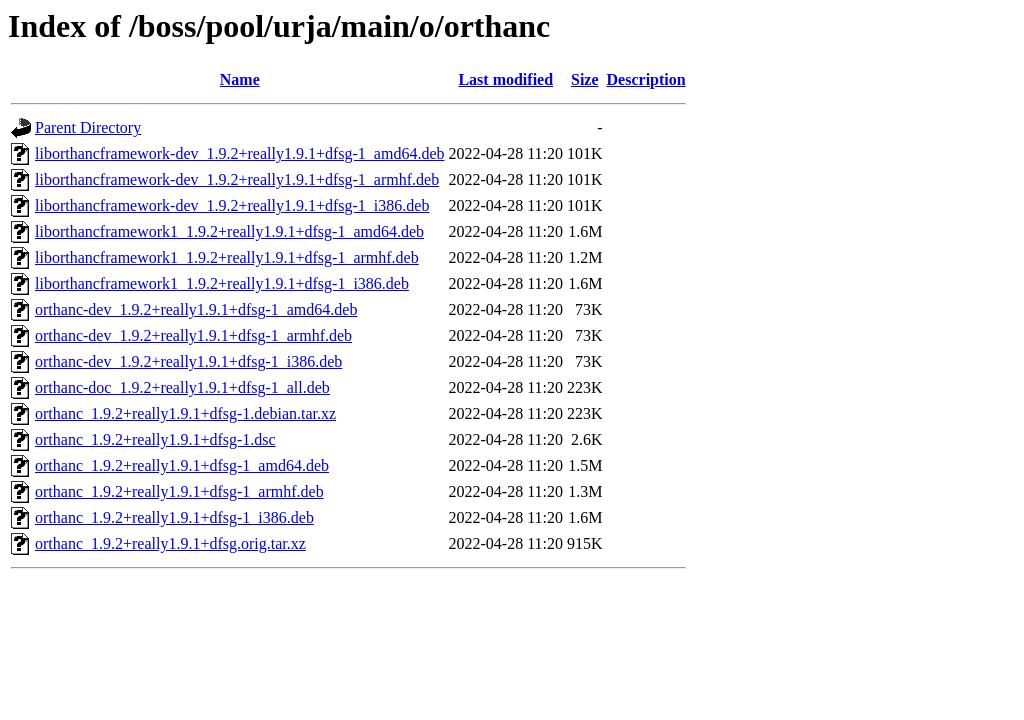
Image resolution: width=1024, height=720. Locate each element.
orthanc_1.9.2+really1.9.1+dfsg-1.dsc (155, 439)
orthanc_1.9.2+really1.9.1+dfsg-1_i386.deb (174, 517)
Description (646, 79)
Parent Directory (88, 127)
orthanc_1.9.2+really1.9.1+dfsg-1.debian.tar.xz (185, 413)
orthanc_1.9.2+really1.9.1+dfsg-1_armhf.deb (179, 491)
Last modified (505, 79)
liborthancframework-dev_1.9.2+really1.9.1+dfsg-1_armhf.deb (237, 179)
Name (240, 79)
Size (585, 79)
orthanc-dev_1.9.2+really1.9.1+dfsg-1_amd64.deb (196, 309)
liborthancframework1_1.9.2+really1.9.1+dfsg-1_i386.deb (222, 283)
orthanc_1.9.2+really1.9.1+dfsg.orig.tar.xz (170, 543)
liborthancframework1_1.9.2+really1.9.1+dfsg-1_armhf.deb (227, 257)
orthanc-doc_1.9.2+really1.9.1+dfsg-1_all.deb (182, 387)
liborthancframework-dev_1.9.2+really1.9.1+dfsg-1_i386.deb (232, 205)
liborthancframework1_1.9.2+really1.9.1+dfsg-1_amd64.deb (229, 231)
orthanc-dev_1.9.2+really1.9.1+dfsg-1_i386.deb (188, 361)
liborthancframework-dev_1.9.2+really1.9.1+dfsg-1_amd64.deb (239, 153)
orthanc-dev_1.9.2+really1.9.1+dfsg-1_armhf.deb (193, 335)
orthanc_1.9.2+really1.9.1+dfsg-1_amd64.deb (182, 465)
